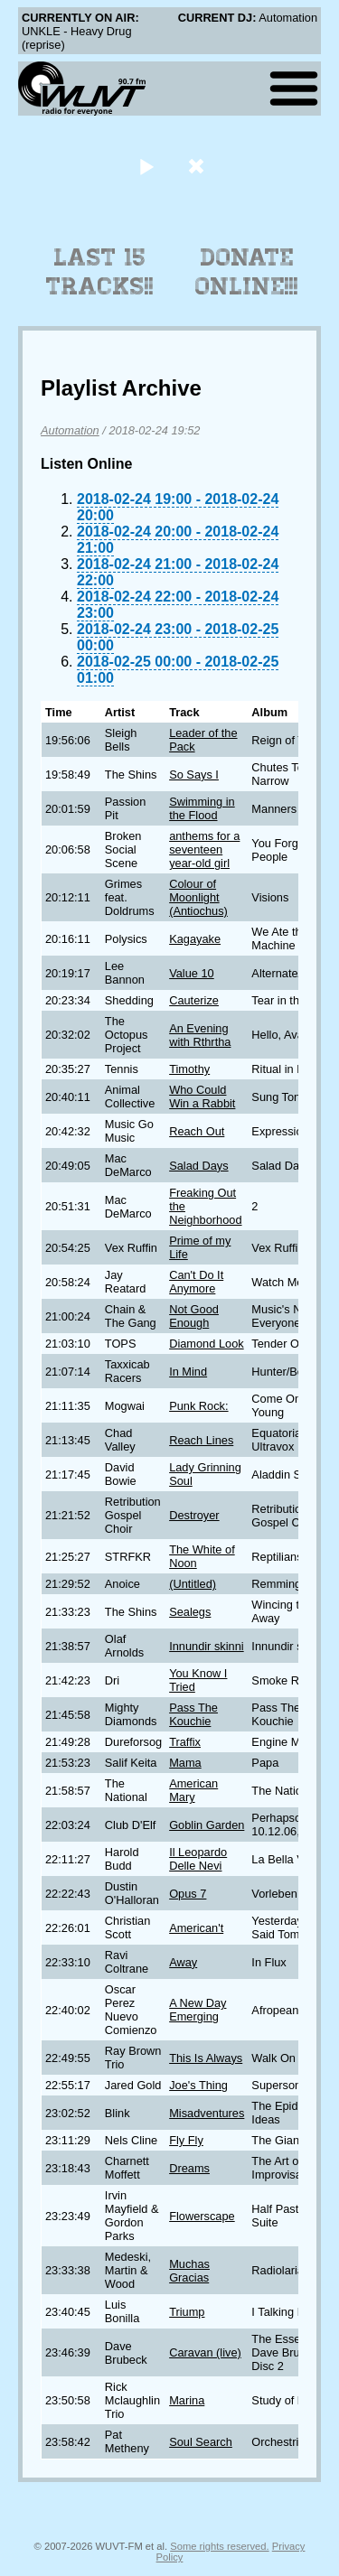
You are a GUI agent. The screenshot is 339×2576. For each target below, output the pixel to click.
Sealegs (190, 1612)
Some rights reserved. (219, 2546)
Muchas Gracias (189, 2270)
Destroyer (194, 1515)
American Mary (193, 1790)
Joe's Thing (198, 2085)
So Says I (194, 774)
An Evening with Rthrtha (200, 1035)
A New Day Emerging (197, 2009)
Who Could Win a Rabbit (202, 1096)
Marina (186, 2400)
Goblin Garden (206, 1825)
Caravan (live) (205, 2352)
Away (183, 1962)
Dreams (189, 2168)
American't (196, 1928)
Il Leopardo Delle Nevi (198, 1858)
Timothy (189, 1069)
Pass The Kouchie (193, 1714)
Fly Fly (186, 2140)
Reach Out (196, 1131)
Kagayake (195, 939)
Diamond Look (206, 1343)
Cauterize (194, 1000)
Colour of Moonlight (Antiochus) (198, 897)
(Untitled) (192, 1584)
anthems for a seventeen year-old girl (204, 849)
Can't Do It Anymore (196, 1281)
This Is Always (205, 2058)
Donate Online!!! (246, 272)
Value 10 (191, 973)
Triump (186, 2312)
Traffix (185, 1742)
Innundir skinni (206, 1646)
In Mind (188, 1371)
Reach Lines (201, 1440)
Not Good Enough (194, 1316)
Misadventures (206, 2113)
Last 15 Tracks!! (100, 272)
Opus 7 (187, 1893)
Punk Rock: (198, 1406)
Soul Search (200, 2442)
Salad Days (198, 1165)
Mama (185, 1762)
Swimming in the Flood (202, 808)
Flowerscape (202, 2216)
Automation (70, 430)
